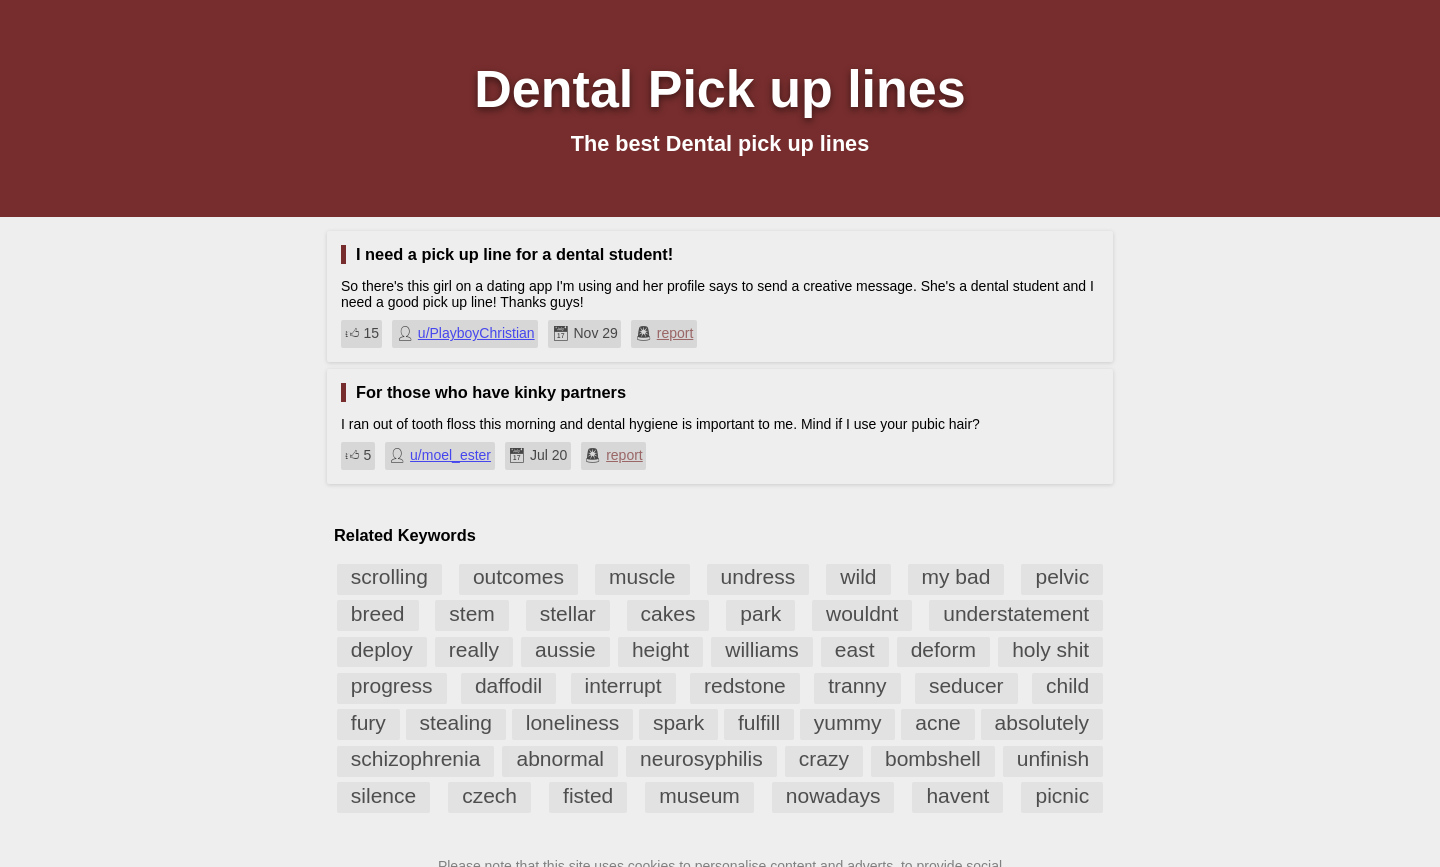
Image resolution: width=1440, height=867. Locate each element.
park (760, 613)
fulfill (759, 722)
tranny (857, 685)
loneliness (572, 722)
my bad (956, 576)
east (855, 649)
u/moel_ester (450, 455)
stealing (456, 722)
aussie (565, 649)
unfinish (1053, 758)
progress (392, 685)
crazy (824, 758)
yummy (848, 722)
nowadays (833, 795)
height (660, 649)
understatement (1016, 613)
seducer (966, 685)
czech (489, 795)
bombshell (933, 758)
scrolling (389, 576)
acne (938, 722)
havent (957, 795)
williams (762, 649)
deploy (382, 649)
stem (472, 613)
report (675, 333)
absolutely (1042, 722)
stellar (568, 613)
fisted (588, 795)
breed (378, 613)
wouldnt (862, 613)
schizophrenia (416, 758)
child (1067, 685)
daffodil (508, 685)
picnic (1062, 795)
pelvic (1062, 576)
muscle (642, 576)
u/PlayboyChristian (476, 333)
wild (858, 576)
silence (383, 795)
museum (699, 795)
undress (758, 576)
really (474, 649)
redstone (745, 685)
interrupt (623, 685)
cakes (668, 613)
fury (368, 722)
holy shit (1050, 649)
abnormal (560, 758)
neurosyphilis (701, 758)
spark (678, 722)
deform (943, 649)
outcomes (518, 576)
